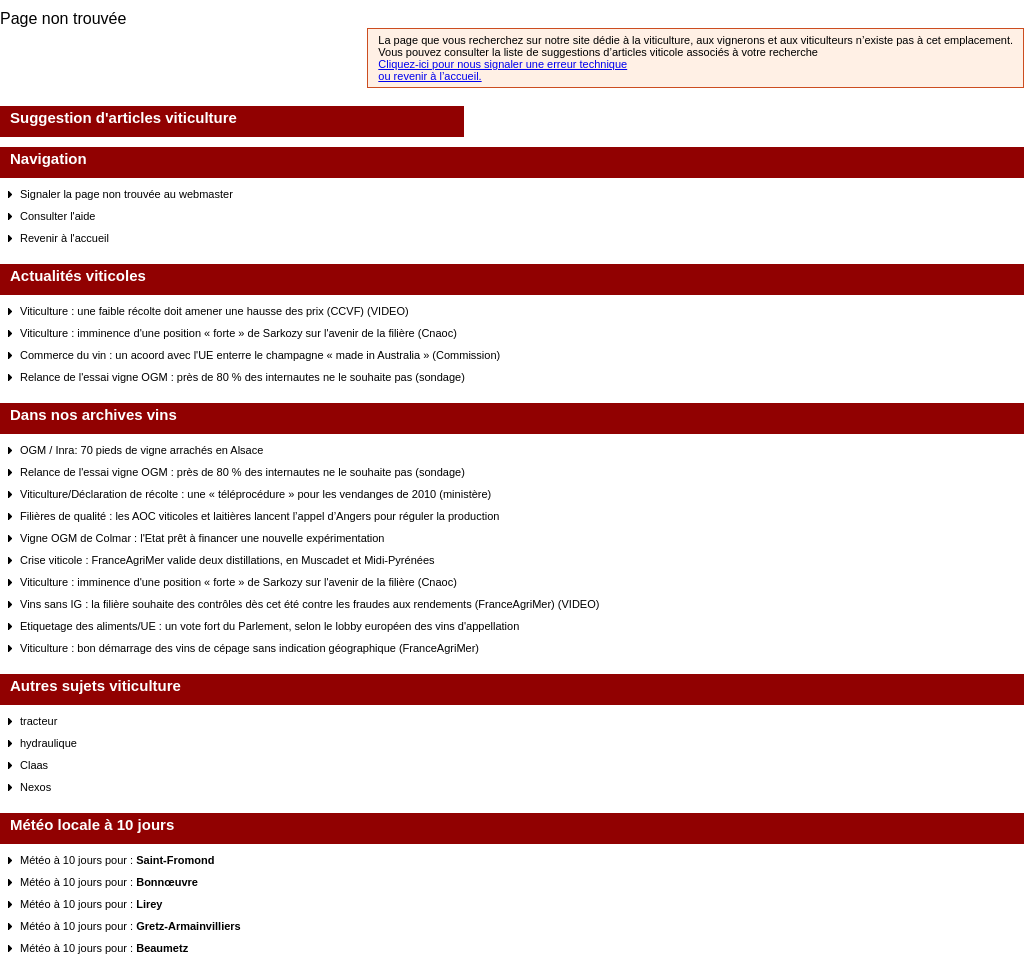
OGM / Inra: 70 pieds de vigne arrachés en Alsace (141, 450)
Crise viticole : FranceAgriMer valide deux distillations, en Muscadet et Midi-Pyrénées (227, 560)
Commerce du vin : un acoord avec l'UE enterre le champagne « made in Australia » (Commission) (260, 355)
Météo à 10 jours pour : (117, 860)
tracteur (38, 721)
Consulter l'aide (57, 216)
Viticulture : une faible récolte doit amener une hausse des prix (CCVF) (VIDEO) (214, 311)
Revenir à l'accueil (64, 238)
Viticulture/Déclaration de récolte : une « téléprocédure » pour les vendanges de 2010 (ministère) (255, 494)
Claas (34, 765)
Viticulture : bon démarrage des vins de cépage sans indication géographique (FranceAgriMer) (249, 648)
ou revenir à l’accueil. (429, 76)
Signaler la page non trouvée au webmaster (126, 194)
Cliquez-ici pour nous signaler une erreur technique (502, 64)
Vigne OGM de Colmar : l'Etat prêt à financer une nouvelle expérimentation (202, 538)
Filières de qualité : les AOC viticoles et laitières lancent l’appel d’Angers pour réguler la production (259, 516)
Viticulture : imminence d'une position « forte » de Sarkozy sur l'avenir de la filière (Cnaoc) (238, 333)
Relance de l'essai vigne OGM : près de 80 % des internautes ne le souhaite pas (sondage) (242, 377)
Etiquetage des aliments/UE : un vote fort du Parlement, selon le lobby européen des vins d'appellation (269, 626)
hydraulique (48, 743)
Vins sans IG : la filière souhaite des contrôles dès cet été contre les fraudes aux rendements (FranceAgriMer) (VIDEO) (309, 604)
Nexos (35, 787)
